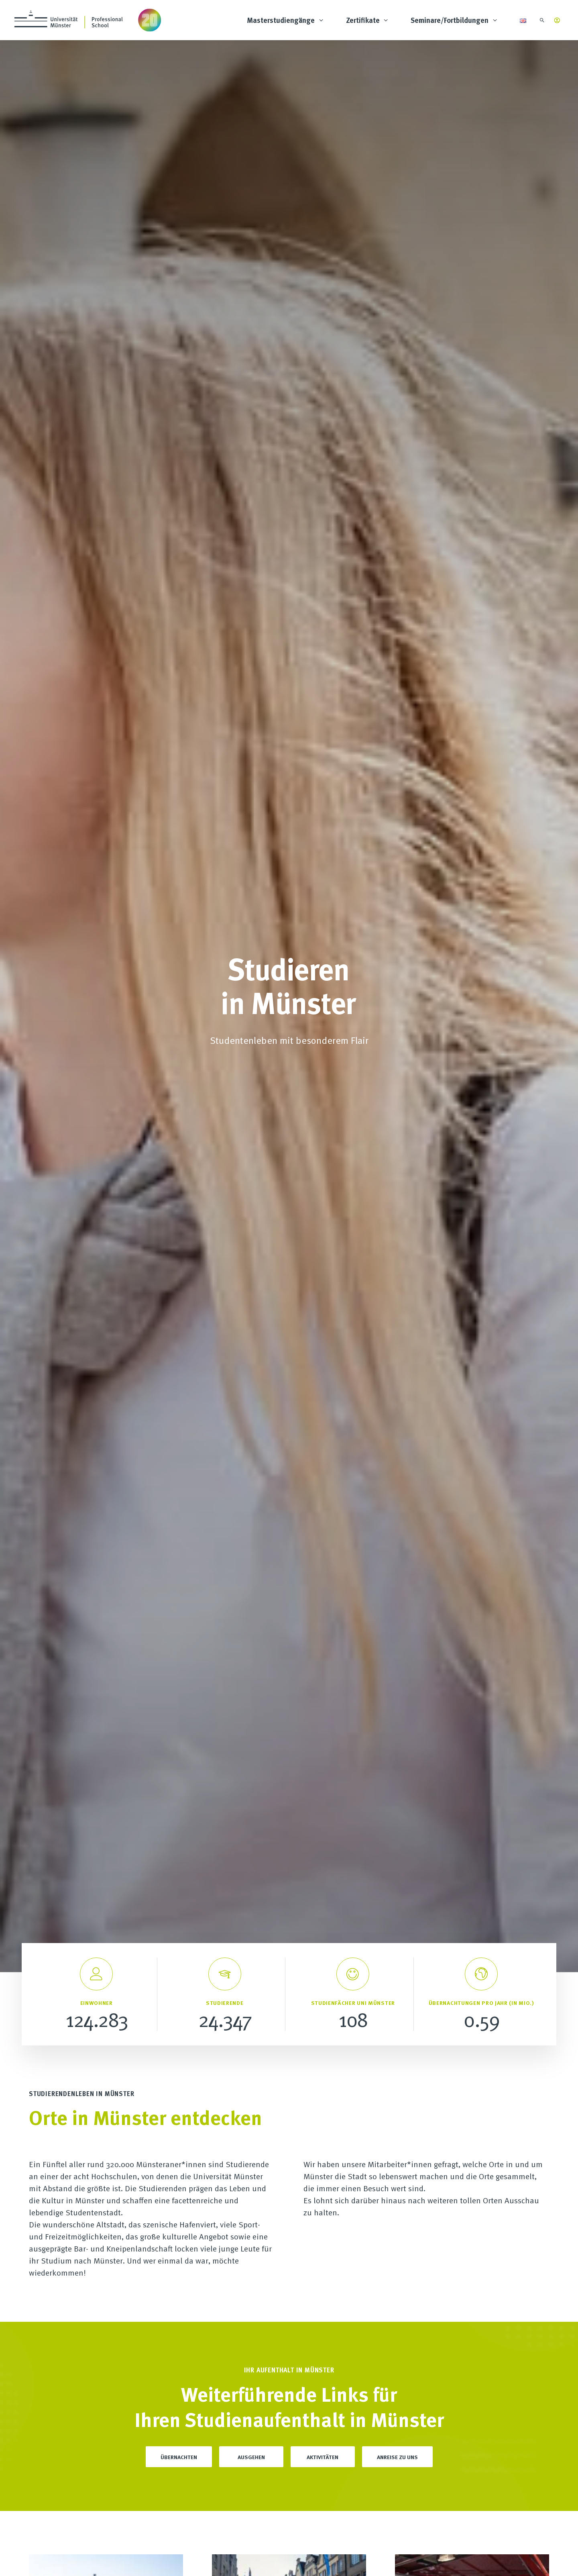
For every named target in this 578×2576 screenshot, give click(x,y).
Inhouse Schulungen (337, 2413)
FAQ (175, 2425)
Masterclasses (326, 2425)
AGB (289, 2560)
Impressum (172, 2560)
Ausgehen (251, 773)
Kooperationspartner (198, 2472)
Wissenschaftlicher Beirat (205, 2483)
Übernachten (179, 773)
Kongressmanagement (338, 2448)
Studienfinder (326, 2402)
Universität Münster (197, 2460)
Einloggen (465, 2298)
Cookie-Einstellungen (253, 2560)
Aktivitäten (322, 773)
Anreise (180, 2495)
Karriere (181, 2437)
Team (177, 2413)
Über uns (183, 2402)
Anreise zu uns (397, 773)
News (177, 2448)
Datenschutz (207, 2560)
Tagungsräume (328, 2437)
